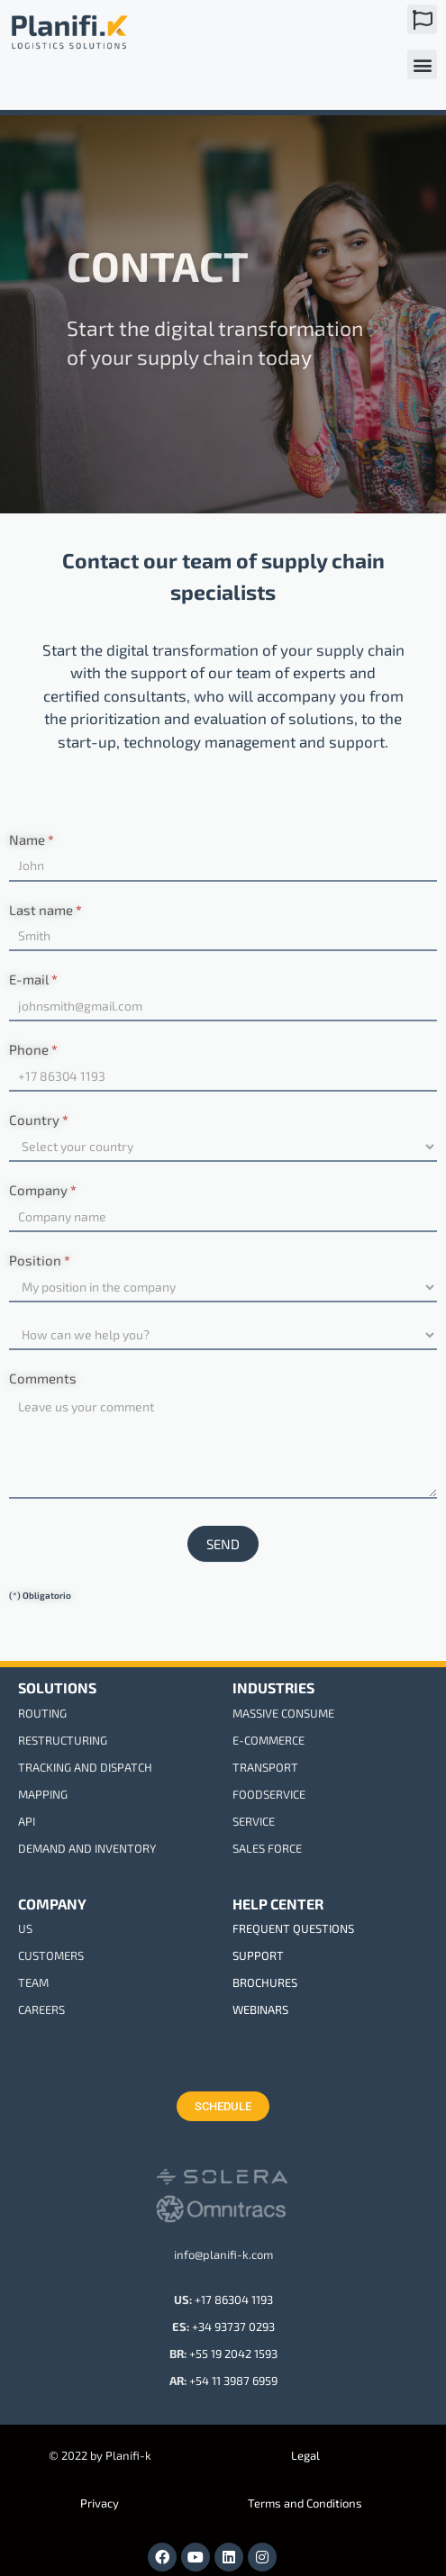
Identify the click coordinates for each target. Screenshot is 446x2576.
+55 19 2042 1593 (233, 2353)
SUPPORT (258, 1955)
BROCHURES (264, 1982)
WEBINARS (260, 2009)
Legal (305, 2455)
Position (39, 1260)
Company (43, 1190)
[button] (422, 19)
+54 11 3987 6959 (233, 2380)
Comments (43, 1378)
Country (38, 1119)
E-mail (33, 979)
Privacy (99, 2503)
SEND (223, 1544)
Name (31, 839)
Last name (45, 910)
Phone (33, 1049)
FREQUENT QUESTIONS (293, 1928)
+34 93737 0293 (233, 2326)
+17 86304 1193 (234, 2299)
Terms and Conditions (305, 2503)
